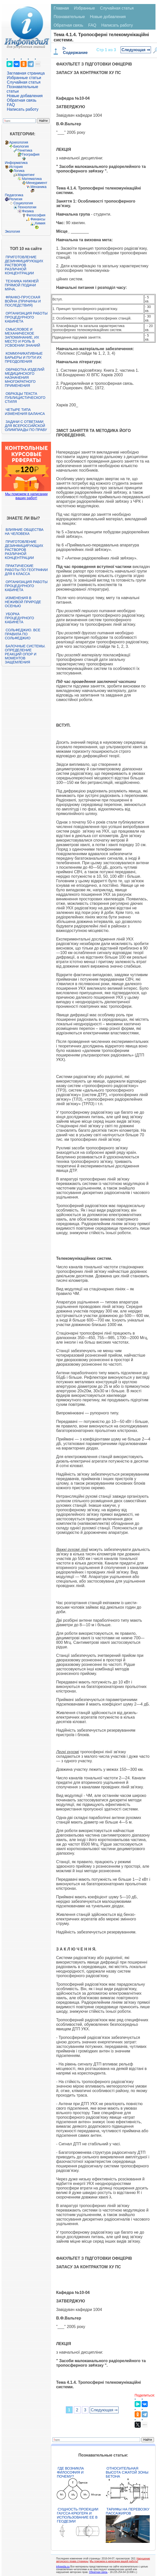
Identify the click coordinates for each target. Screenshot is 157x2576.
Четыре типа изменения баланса (25, 412)
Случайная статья (23, 82)
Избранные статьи (24, 78)
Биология (21, 146)
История (16, 167)
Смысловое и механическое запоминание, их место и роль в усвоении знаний (22, 337)
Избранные (84, 8)
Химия (40, 223)
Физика (28, 211)
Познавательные (69, 17)
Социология (23, 203)
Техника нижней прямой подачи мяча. (21, 285)
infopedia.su (63, 2566)
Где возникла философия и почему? (70, 2472)
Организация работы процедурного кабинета (26, 317)
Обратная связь (21, 100)
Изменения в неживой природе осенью (23, 602)
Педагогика (14, 195)
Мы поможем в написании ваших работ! (26, 496)
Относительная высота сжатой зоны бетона (127, 2472)
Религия (15, 199)
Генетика (25, 150)
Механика (38, 187)
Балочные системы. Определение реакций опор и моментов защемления (25, 654)
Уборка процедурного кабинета (19, 618)
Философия (35, 215)
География (30, 154)
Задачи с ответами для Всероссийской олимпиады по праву (26, 426)
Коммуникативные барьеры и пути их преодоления (23, 357)
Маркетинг (26, 175)
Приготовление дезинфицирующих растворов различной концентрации (24, 265)
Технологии (27, 207)
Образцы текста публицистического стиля (25, 398)
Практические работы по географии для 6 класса (26, 570)
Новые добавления (25, 96)
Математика (32, 179)
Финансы (37, 219)
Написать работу (22, 109)
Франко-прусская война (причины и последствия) (23, 301)
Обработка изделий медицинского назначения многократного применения (24, 377)
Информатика (16, 163)
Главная (61, 8)
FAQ (11, 105)
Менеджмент (36, 183)
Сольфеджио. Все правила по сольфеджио (22, 634)
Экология (12, 231)
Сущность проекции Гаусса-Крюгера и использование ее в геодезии (77, 2515)
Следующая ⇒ (136, 50)
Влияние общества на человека (24, 532)
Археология (18, 142)
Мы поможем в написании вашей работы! (114, 2561)
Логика (18, 171)
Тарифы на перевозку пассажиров (127, 2511)
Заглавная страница (26, 73)
